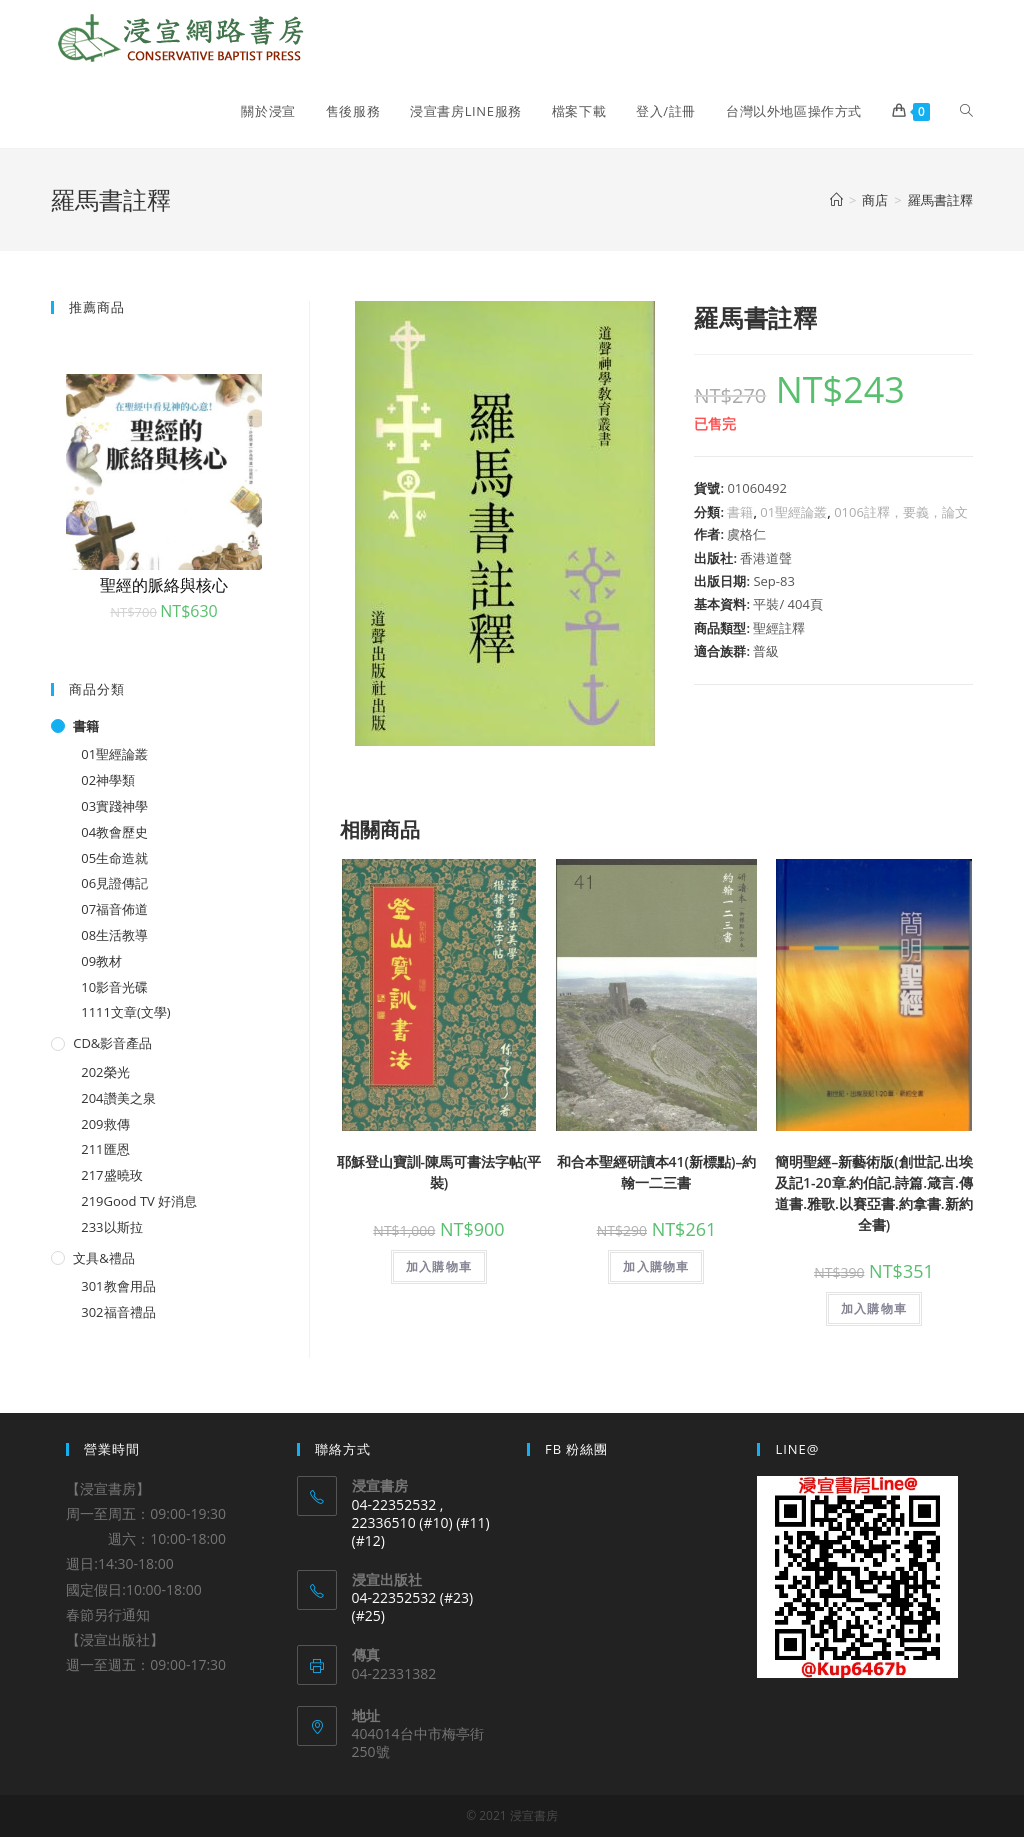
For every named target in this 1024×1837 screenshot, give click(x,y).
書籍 (740, 512)
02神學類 (108, 780)
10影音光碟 (114, 987)
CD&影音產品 (112, 1043)
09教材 (101, 961)
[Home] (836, 200)
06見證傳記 (114, 883)
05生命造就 (114, 858)
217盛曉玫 (111, 1175)
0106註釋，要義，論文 (901, 512)
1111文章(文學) (125, 1012)
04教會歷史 (114, 832)
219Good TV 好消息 (139, 1201)
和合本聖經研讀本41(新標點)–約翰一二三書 (657, 1172)
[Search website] (966, 111)
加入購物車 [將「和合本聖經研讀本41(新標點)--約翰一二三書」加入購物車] (656, 1266)
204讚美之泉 (118, 1098)
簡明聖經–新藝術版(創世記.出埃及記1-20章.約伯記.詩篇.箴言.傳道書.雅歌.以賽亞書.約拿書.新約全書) (874, 1193)
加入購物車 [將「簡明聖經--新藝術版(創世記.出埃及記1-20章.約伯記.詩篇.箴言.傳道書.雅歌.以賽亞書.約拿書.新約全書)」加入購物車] (874, 1308)
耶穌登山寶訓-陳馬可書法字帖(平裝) (439, 1172)
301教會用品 (118, 1286)
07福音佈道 (114, 909)
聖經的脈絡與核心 (164, 585)
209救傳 (105, 1124)
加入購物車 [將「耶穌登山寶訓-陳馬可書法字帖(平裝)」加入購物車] (439, 1266)
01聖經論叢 (793, 512)
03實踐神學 (114, 806)
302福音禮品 (118, 1312)
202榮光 (105, 1072)
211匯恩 (105, 1149)
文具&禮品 (103, 1258)
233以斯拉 (111, 1227)
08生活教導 (114, 935)
